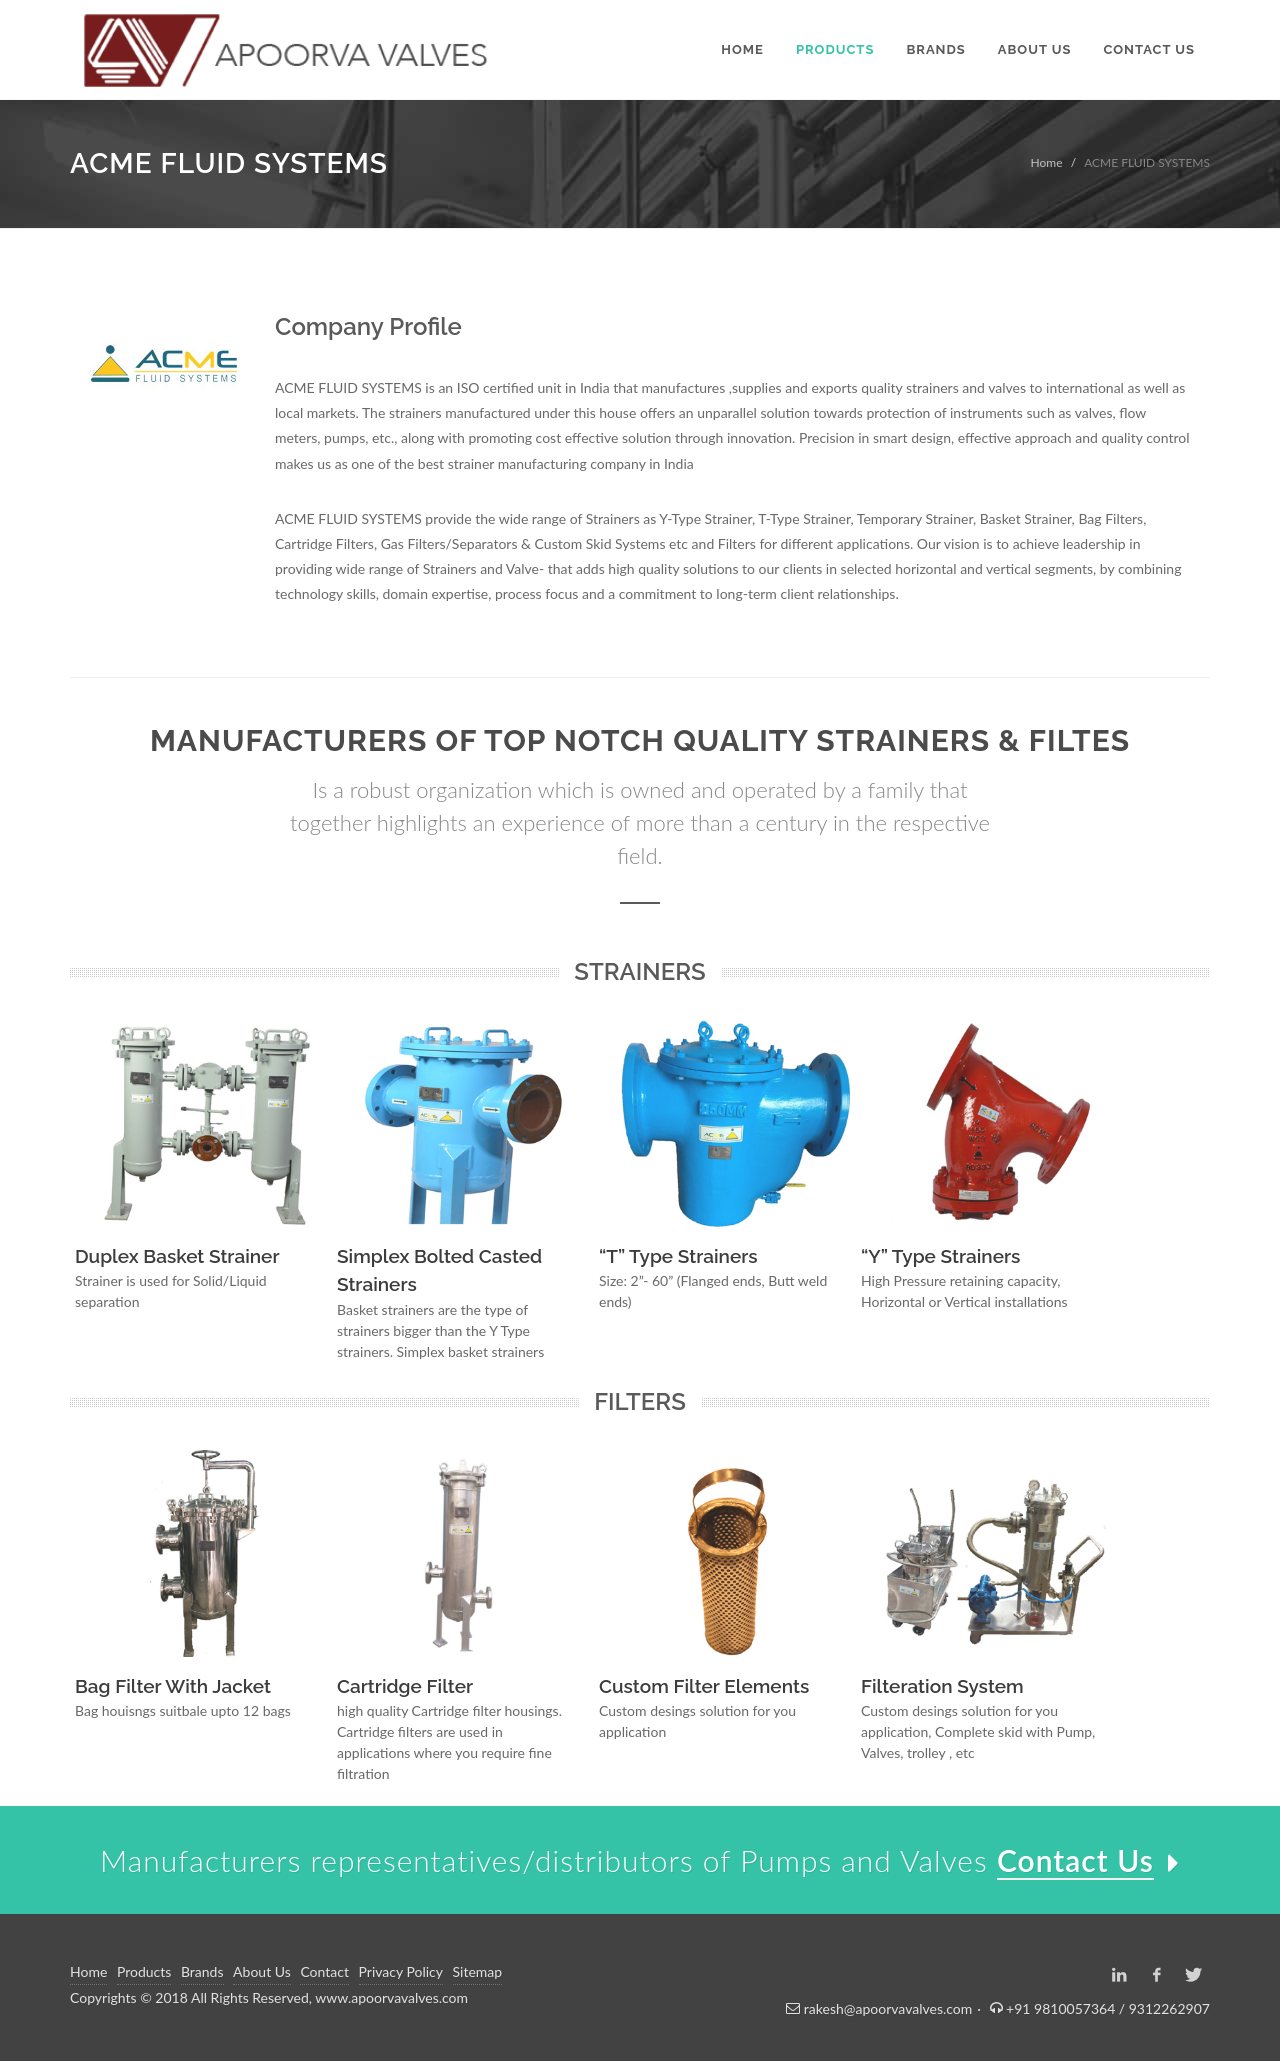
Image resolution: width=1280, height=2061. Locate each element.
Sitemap (478, 1971)
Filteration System (942, 1686)
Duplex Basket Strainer (177, 1256)
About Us (262, 1971)
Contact (324, 1971)
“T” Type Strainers (678, 1256)
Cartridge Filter (405, 1686)
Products (144, 1971)
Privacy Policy (401, 1971)
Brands (202, 1971)
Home (1047, 162)
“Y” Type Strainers (940, 1256)
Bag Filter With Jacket (173, 1686)
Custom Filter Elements (704, 1686)
